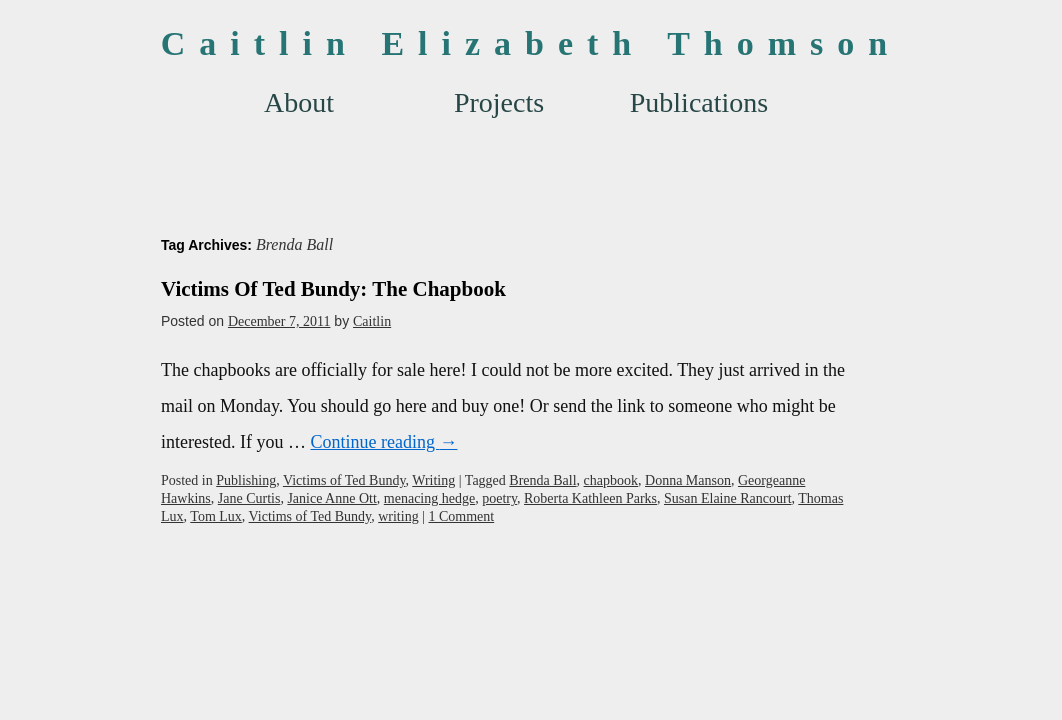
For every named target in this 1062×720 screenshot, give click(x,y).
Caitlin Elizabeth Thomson (531, 43)
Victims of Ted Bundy (344, 480)
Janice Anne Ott (331, 498)
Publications (699, 102)
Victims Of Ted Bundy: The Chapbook (333, 289)
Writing (433, 480)
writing (398, 516)
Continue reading (383, 442)
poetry (499, 498)
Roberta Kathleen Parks (590, 498)
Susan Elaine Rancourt (728, 498)
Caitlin (372, 321)
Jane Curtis (249, 498)
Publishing (246, 480)
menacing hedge (429, 498)
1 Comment (461, 516)
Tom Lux (216, 516)
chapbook (611, 480)
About (299, 102)
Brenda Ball (542, 480)
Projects (499, 102)
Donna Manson (688, 480)
